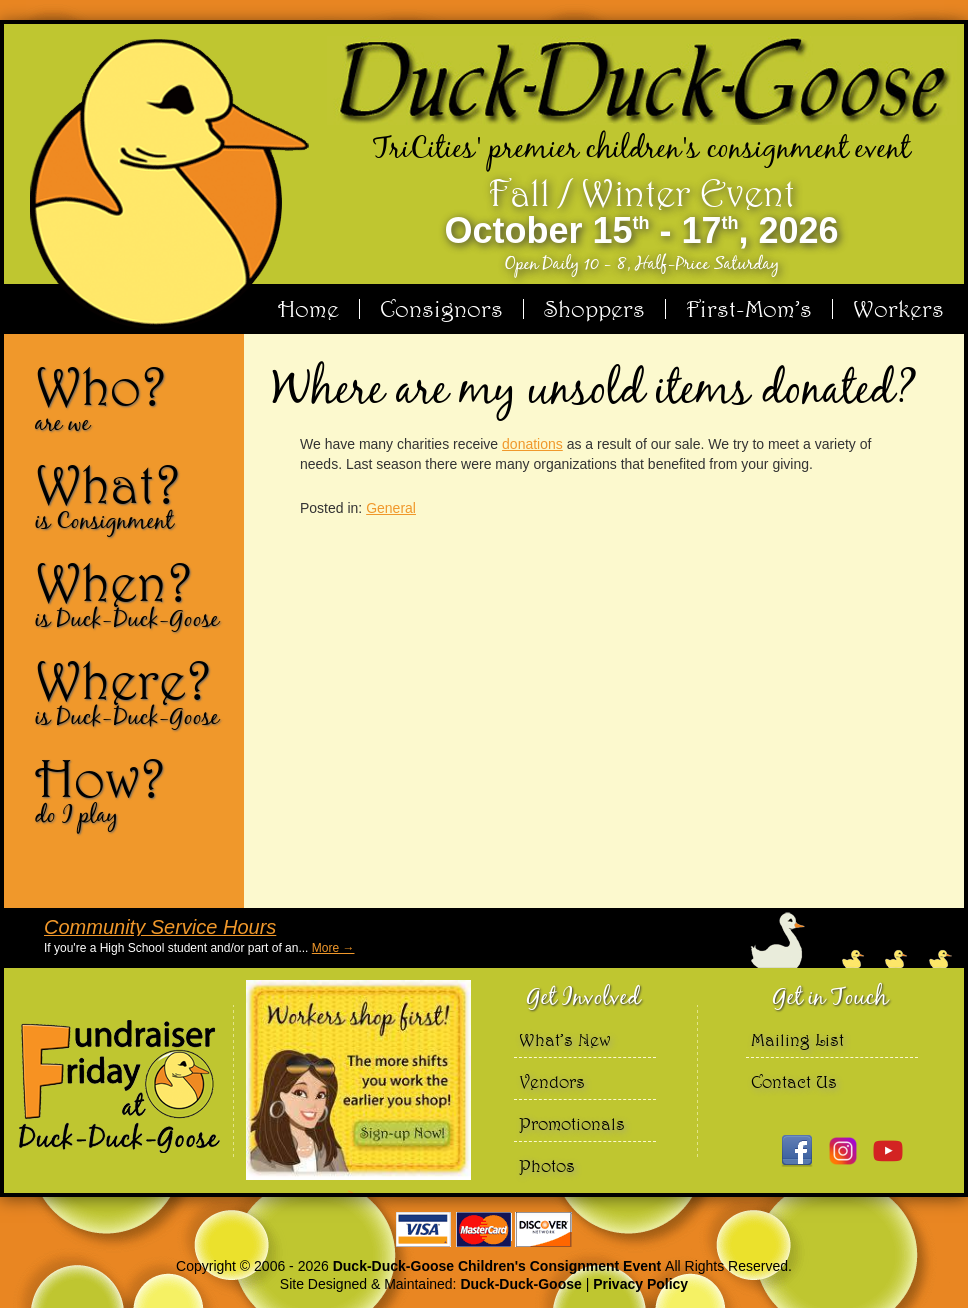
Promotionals (572, 1123)
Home (308, 309)
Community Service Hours (160, 927)
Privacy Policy (640, 1284)
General (391, 508)
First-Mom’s (749, 309)
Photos (547, 1165)
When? (132, 594)
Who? (132, 398)
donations (532, 444)
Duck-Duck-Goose (520, 1284)
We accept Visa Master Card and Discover (484, 1229)
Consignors (441, 309)
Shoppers (594, 309)
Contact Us (794, 1081)
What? (132, 496)
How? (132, 790)
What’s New (565, 1039)
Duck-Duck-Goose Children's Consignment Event (499, 1266)
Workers (898, 309)
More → (333, 948)
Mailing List (797, 1039)
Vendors (552, 1081)
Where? (132, 692)
